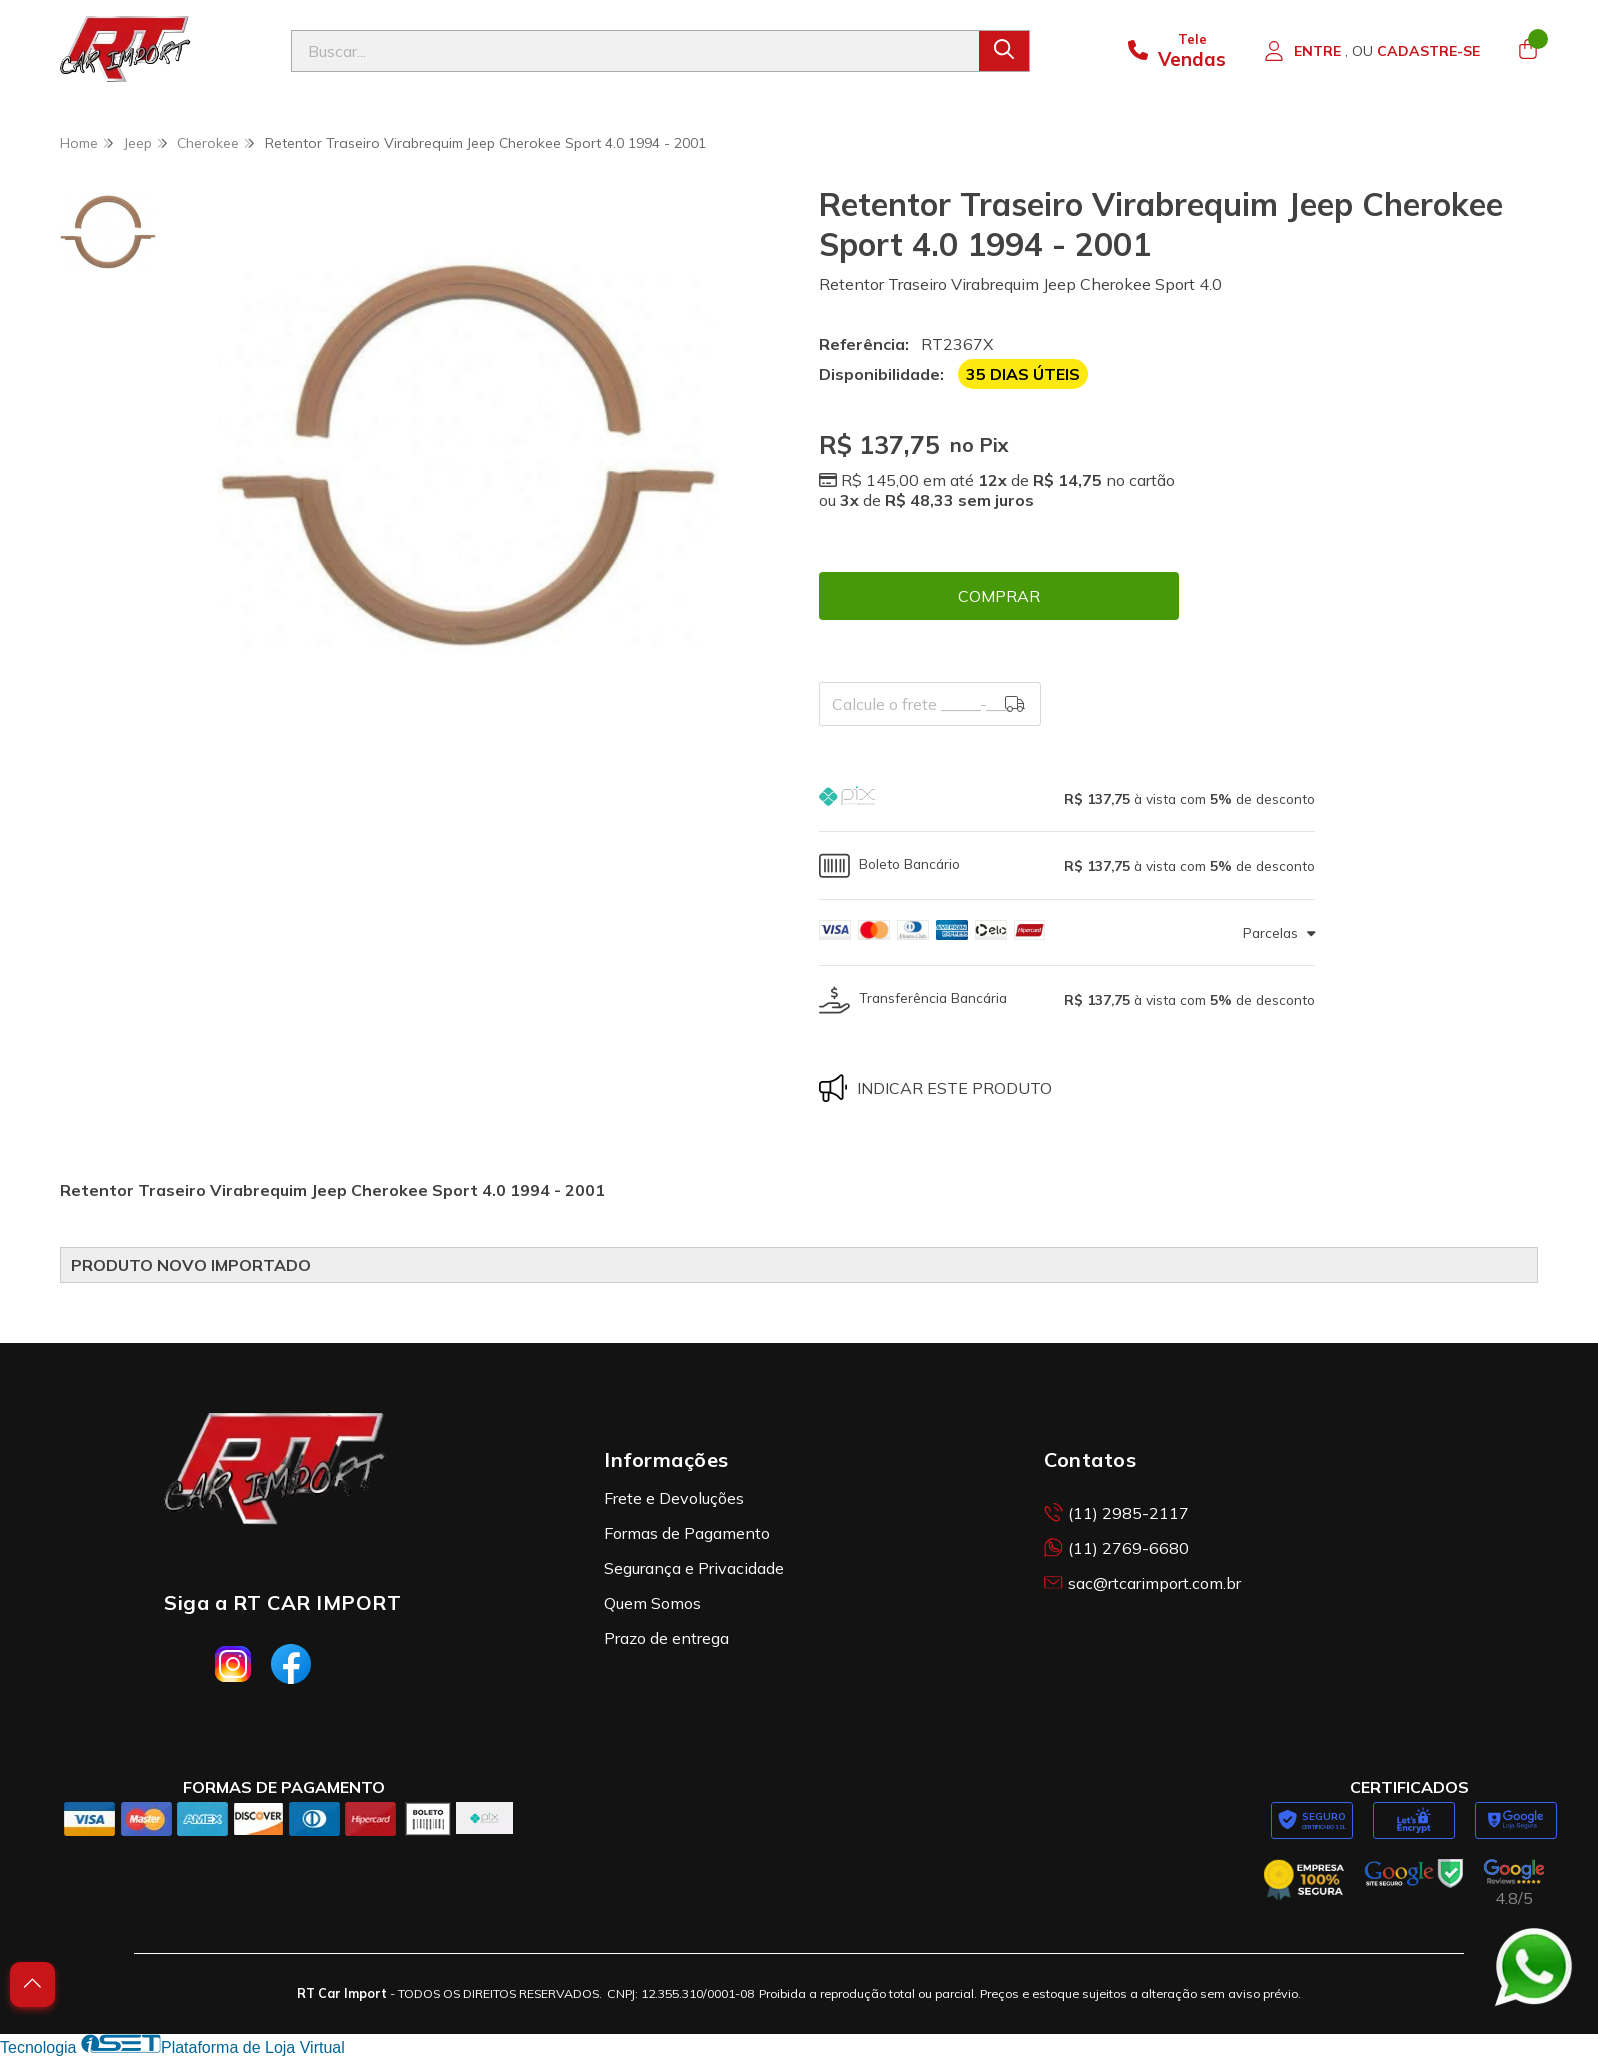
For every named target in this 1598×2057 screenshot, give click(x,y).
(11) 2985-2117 (1116, 1513)
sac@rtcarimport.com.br (1142, 1583)
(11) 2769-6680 (1116, 1548)
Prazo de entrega (666, 1638)
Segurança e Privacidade (694, 1568)
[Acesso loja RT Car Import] (1372, 51)
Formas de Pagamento (687, 1533)
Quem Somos (652, 1603)
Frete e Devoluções (674, 1498)
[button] (1067, 798)
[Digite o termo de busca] (635, 51)
